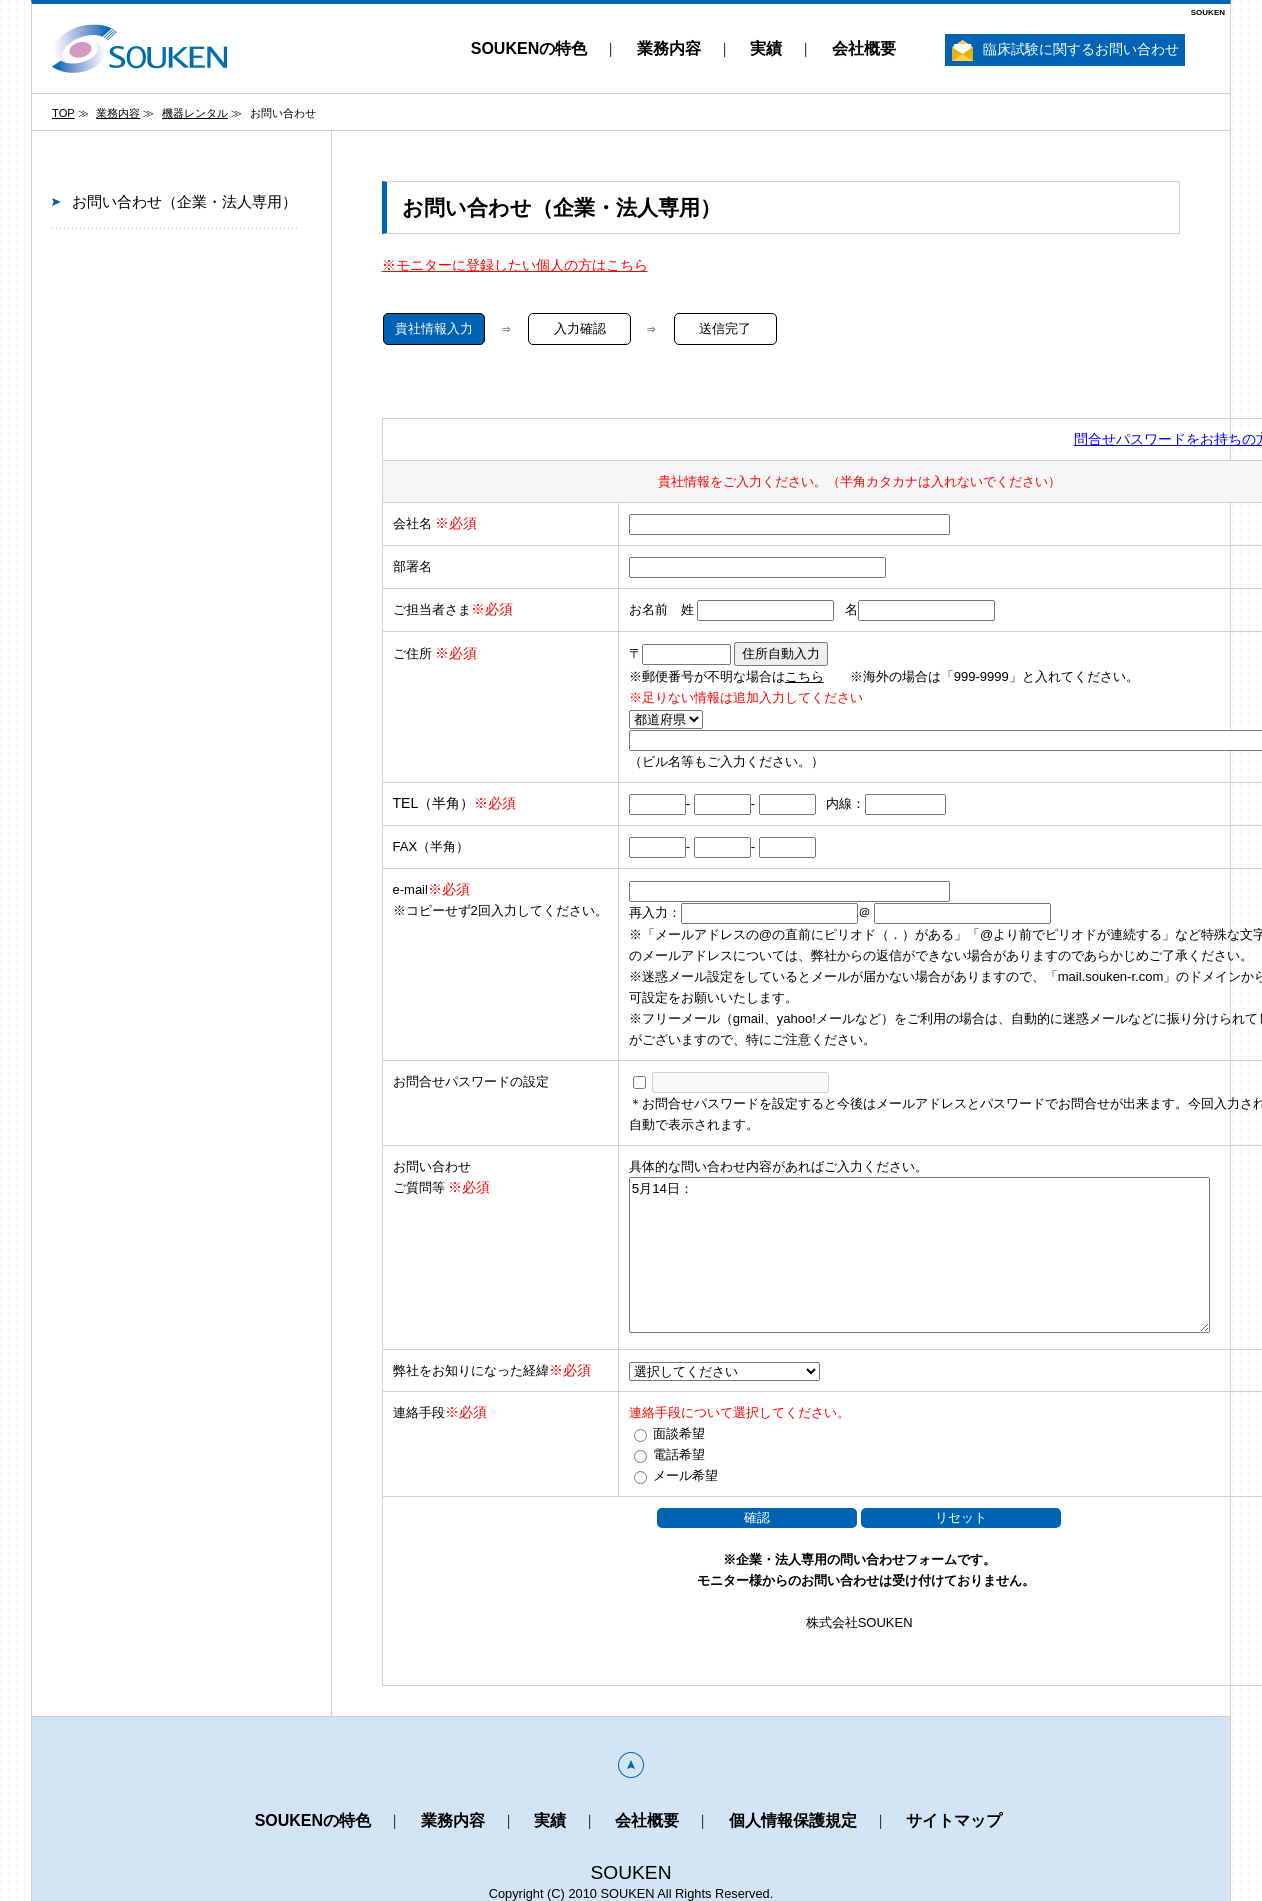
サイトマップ (954, 1820)
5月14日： (919, 1255)
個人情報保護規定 (793, 1820)
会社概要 (864, 48)
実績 (766, 48)
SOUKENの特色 (529, 48)
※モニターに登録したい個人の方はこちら (515, 265)
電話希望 (679, 1454)
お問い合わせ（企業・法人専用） (184, 201)
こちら (804, 676)
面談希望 (679, 1433)
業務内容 (669, 48)
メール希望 (685, 1475)
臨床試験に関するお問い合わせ (1065, 50)
